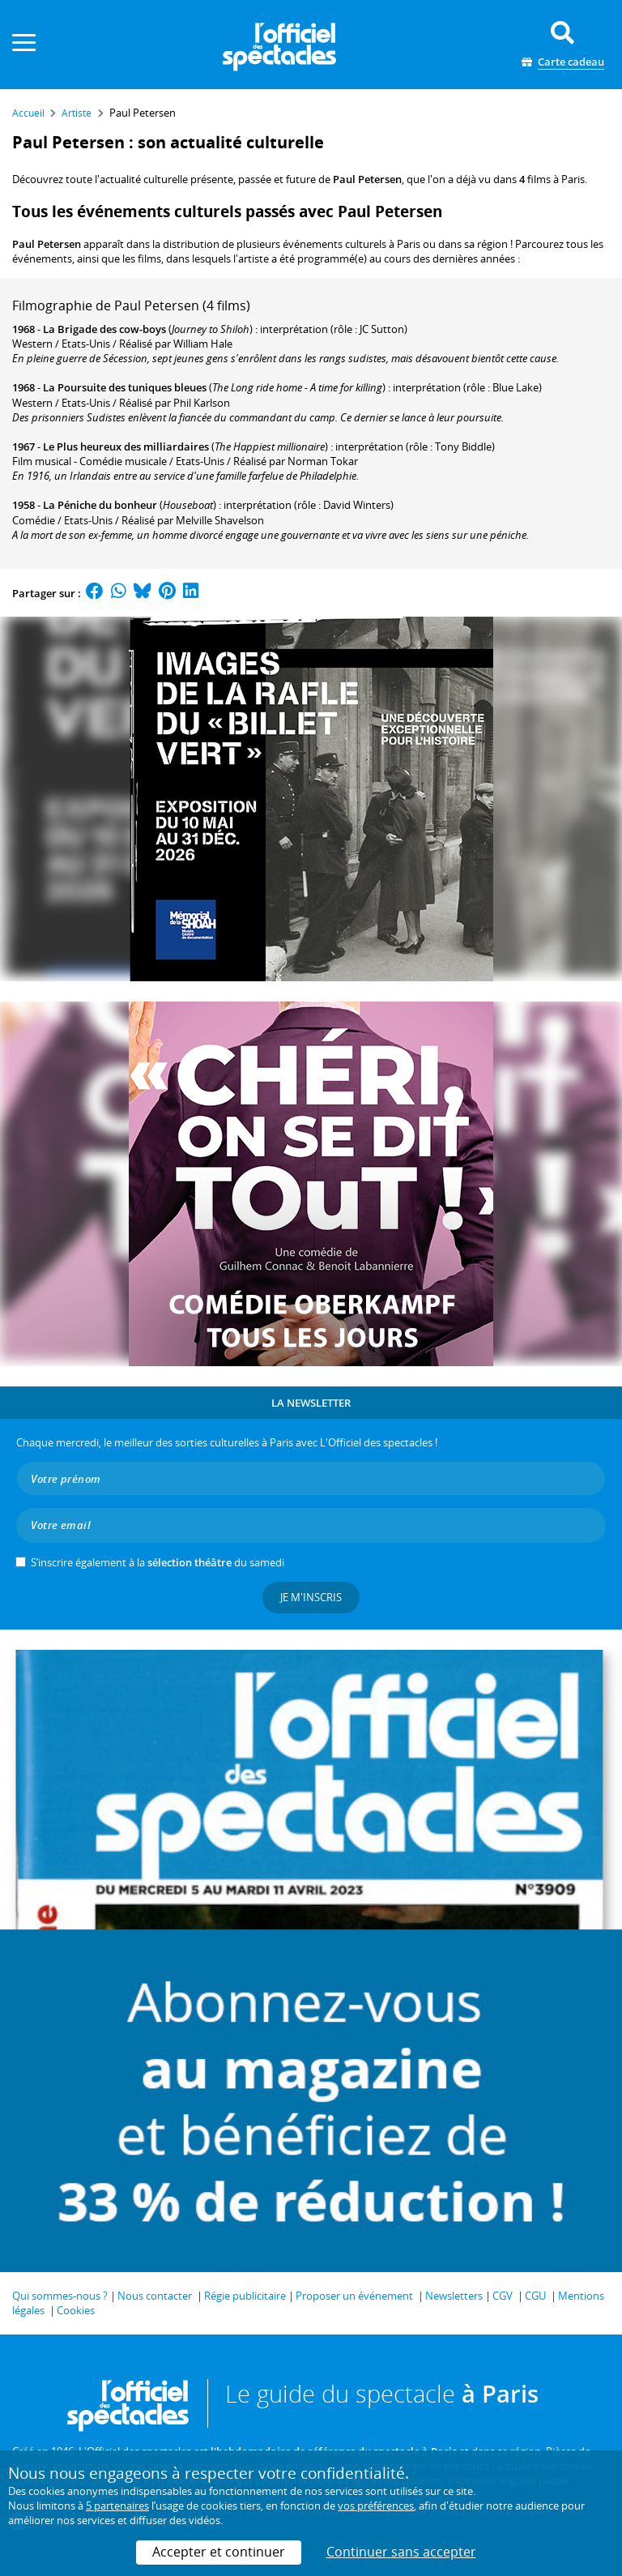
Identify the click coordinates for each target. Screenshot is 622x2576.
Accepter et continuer (218, 2552)
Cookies (76, 2310)
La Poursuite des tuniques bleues (125, 387)
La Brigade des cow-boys (104, 329)
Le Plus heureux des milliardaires (126, 446)
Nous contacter (154, 2295)
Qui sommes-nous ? (60, 2295)
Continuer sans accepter (401, 2552)
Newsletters (454, 2295)
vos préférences (376, 2505)
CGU (535, 2295)
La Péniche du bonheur (100, 505)
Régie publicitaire (245, 2295)
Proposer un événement (354, 2295)
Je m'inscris (311, 1597)
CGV (502, 2295)
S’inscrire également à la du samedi (157, 1562)
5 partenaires (117, 2505)
